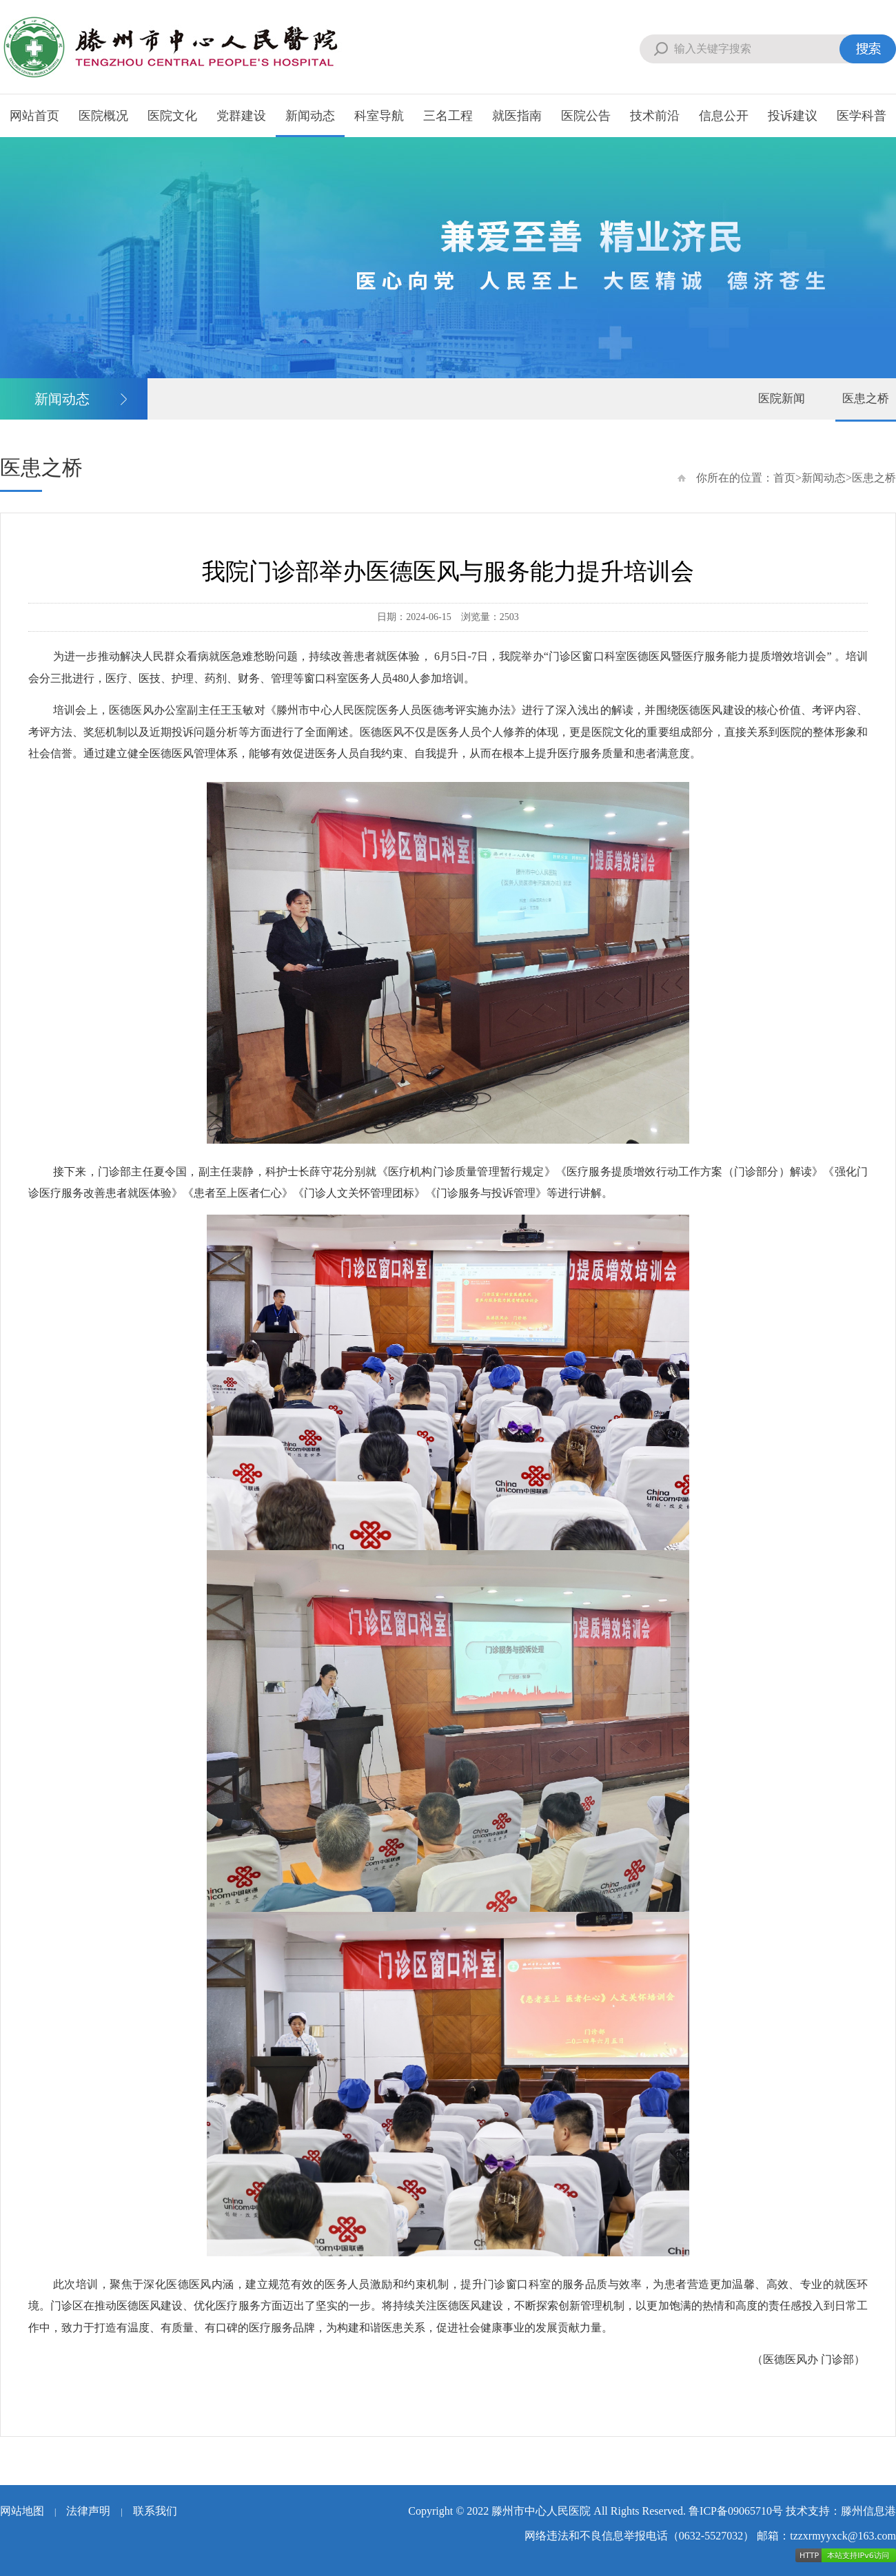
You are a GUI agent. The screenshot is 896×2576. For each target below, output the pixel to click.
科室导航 (379, 116)
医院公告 (586, 116)
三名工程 (448, 116)
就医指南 (517, 116)
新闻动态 (310, 116)
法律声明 (88, 2511)
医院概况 (103, 116)
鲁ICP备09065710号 (736, 2511)
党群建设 (241, 116)
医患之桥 (865, 398)
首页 (784, 478)
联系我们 (155, 2511)
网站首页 (34, 116)
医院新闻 (781, 398)
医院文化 (172, 116)
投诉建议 (792, 116)
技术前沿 (655, 116)
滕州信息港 (868, 2511)
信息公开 (724, 116)
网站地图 (22, 2511)
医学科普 (861, 116)
